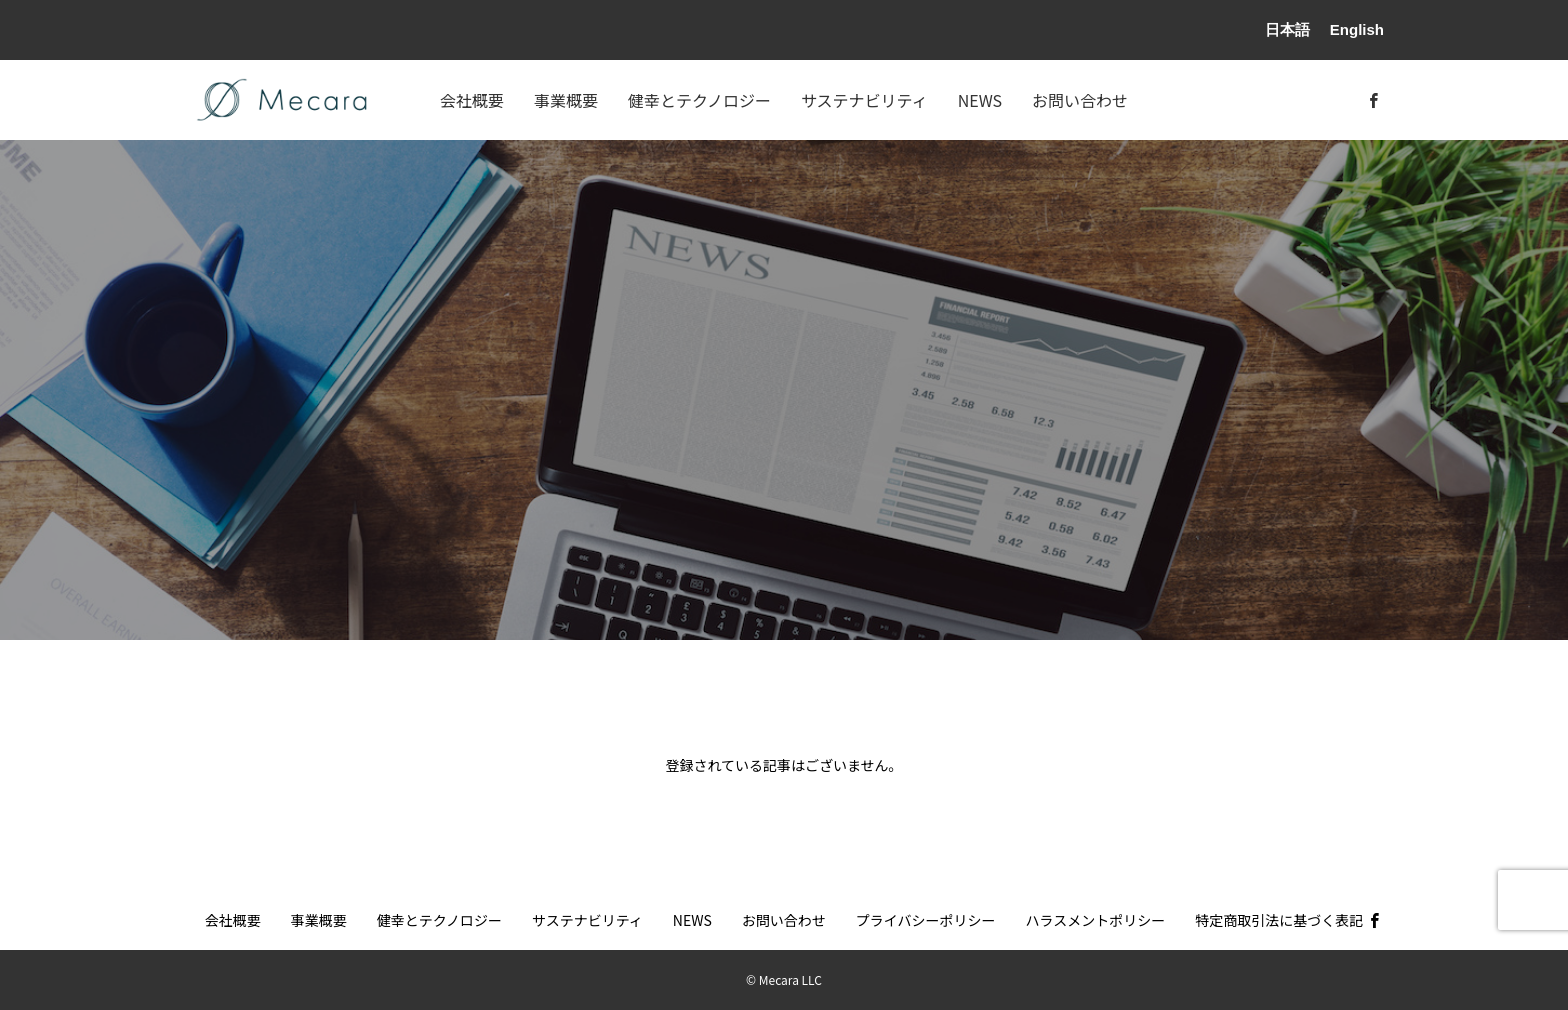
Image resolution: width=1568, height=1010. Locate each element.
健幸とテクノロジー (699, 100)
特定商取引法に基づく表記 (1279, 920)
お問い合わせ (1080, 100)
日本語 (1287, 29)
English (1357, 29)
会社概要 (472, 100)
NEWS (980, 100)
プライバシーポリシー (926, 920)
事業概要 (566, 100)
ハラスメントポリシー (1095, 920)
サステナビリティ (864, 100)
